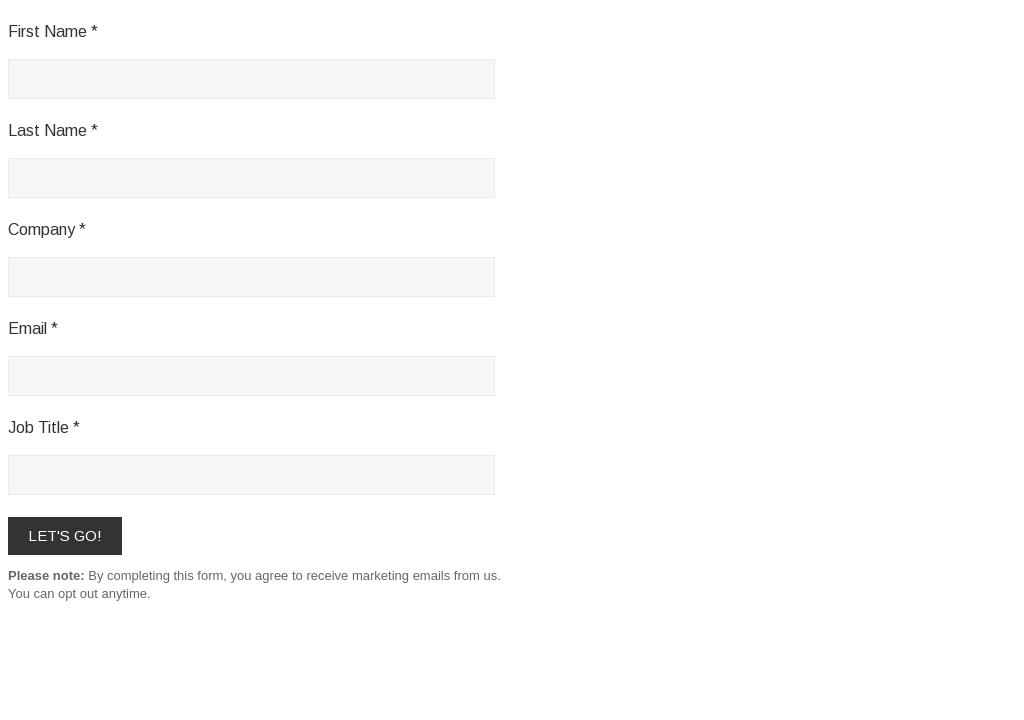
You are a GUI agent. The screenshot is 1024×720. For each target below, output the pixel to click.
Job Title (38, 427)
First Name (47, 31)
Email (27, 328)
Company (41, 229)
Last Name (47, 130)
